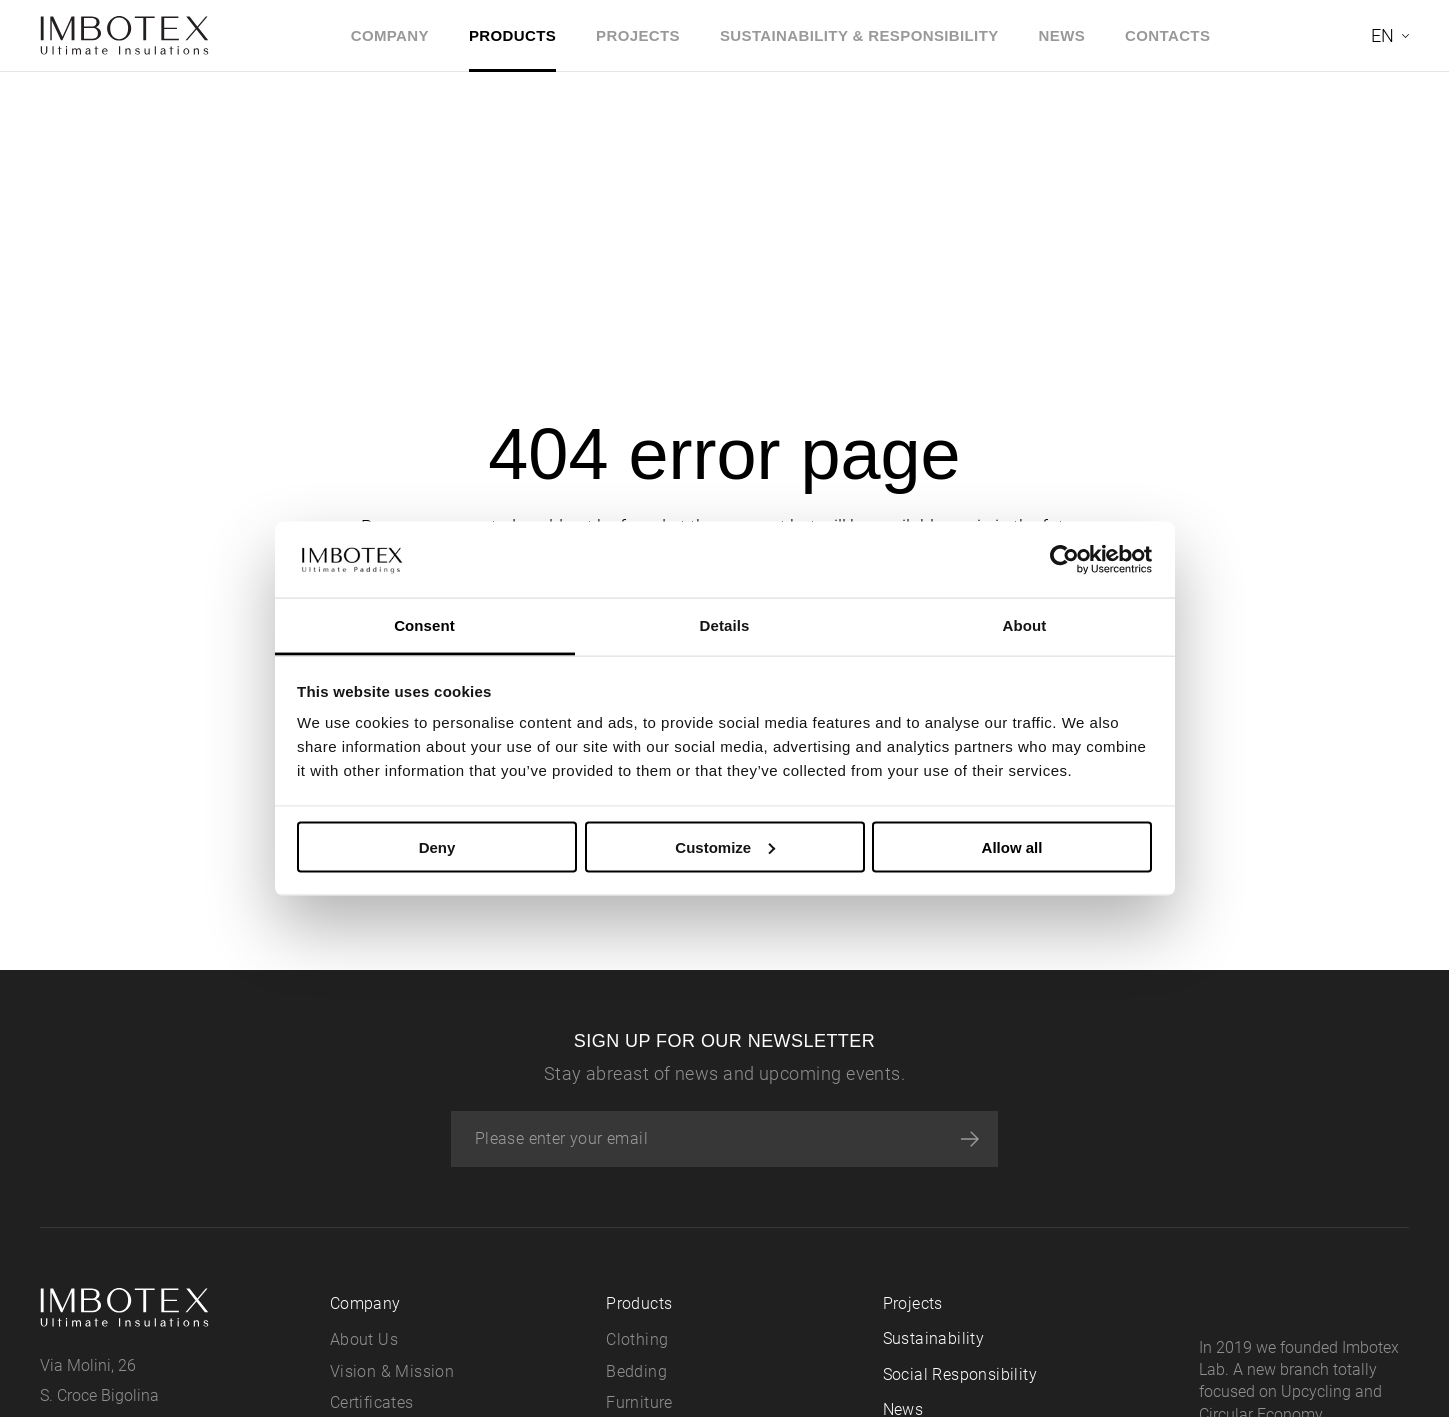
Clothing (637, 1339)
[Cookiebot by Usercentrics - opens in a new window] (1064, 559)
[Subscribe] (970, 1139)
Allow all (1012, 846)
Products (512, 35)
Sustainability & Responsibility (859, 35)
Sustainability (934, 1338)
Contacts (1167, 35)
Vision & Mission (392, 1371)
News (1062, 35)
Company (390, 35)
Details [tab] (725, 625)
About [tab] (1025, 625)
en (1382, 35)
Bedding (636, 1371)
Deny (437, 846)
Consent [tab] (424, 625)
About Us (364, 1339)
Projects (638, 35)
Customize (725, 846)
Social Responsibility (960, 1374)
